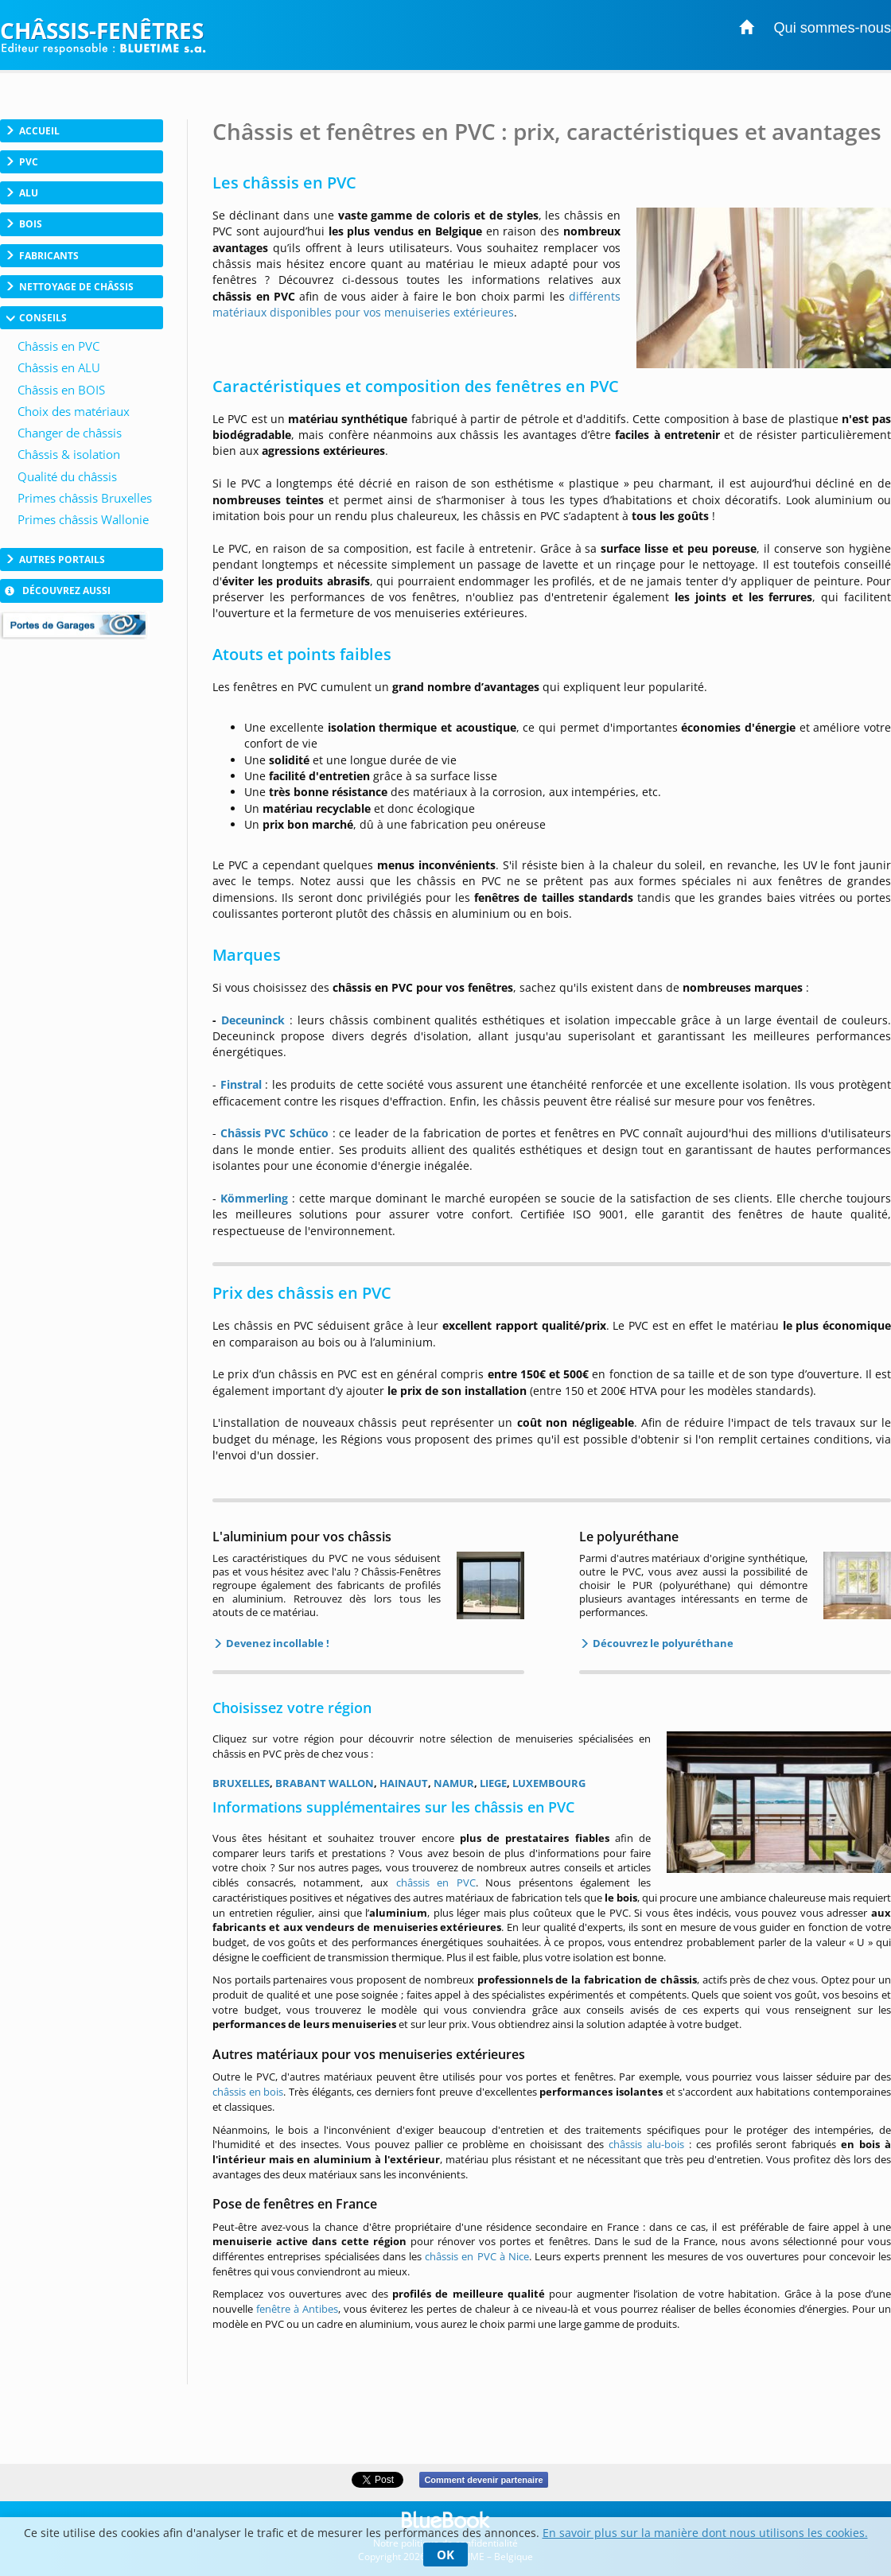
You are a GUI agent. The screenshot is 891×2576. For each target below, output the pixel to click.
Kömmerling (254, 1198)
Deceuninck (253, 1020)
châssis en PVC (436, 1882)
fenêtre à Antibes (297, 2309)
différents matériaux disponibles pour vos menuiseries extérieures (416, 304)
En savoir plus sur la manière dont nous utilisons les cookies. (705, 2532)
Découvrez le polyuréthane (661, 1643)
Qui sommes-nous (832, 28)
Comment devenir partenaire (483, 2480)
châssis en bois (247, 2092)
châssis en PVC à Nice (477, 2256)
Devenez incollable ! (276, 1643)
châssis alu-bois (646, 2144)
